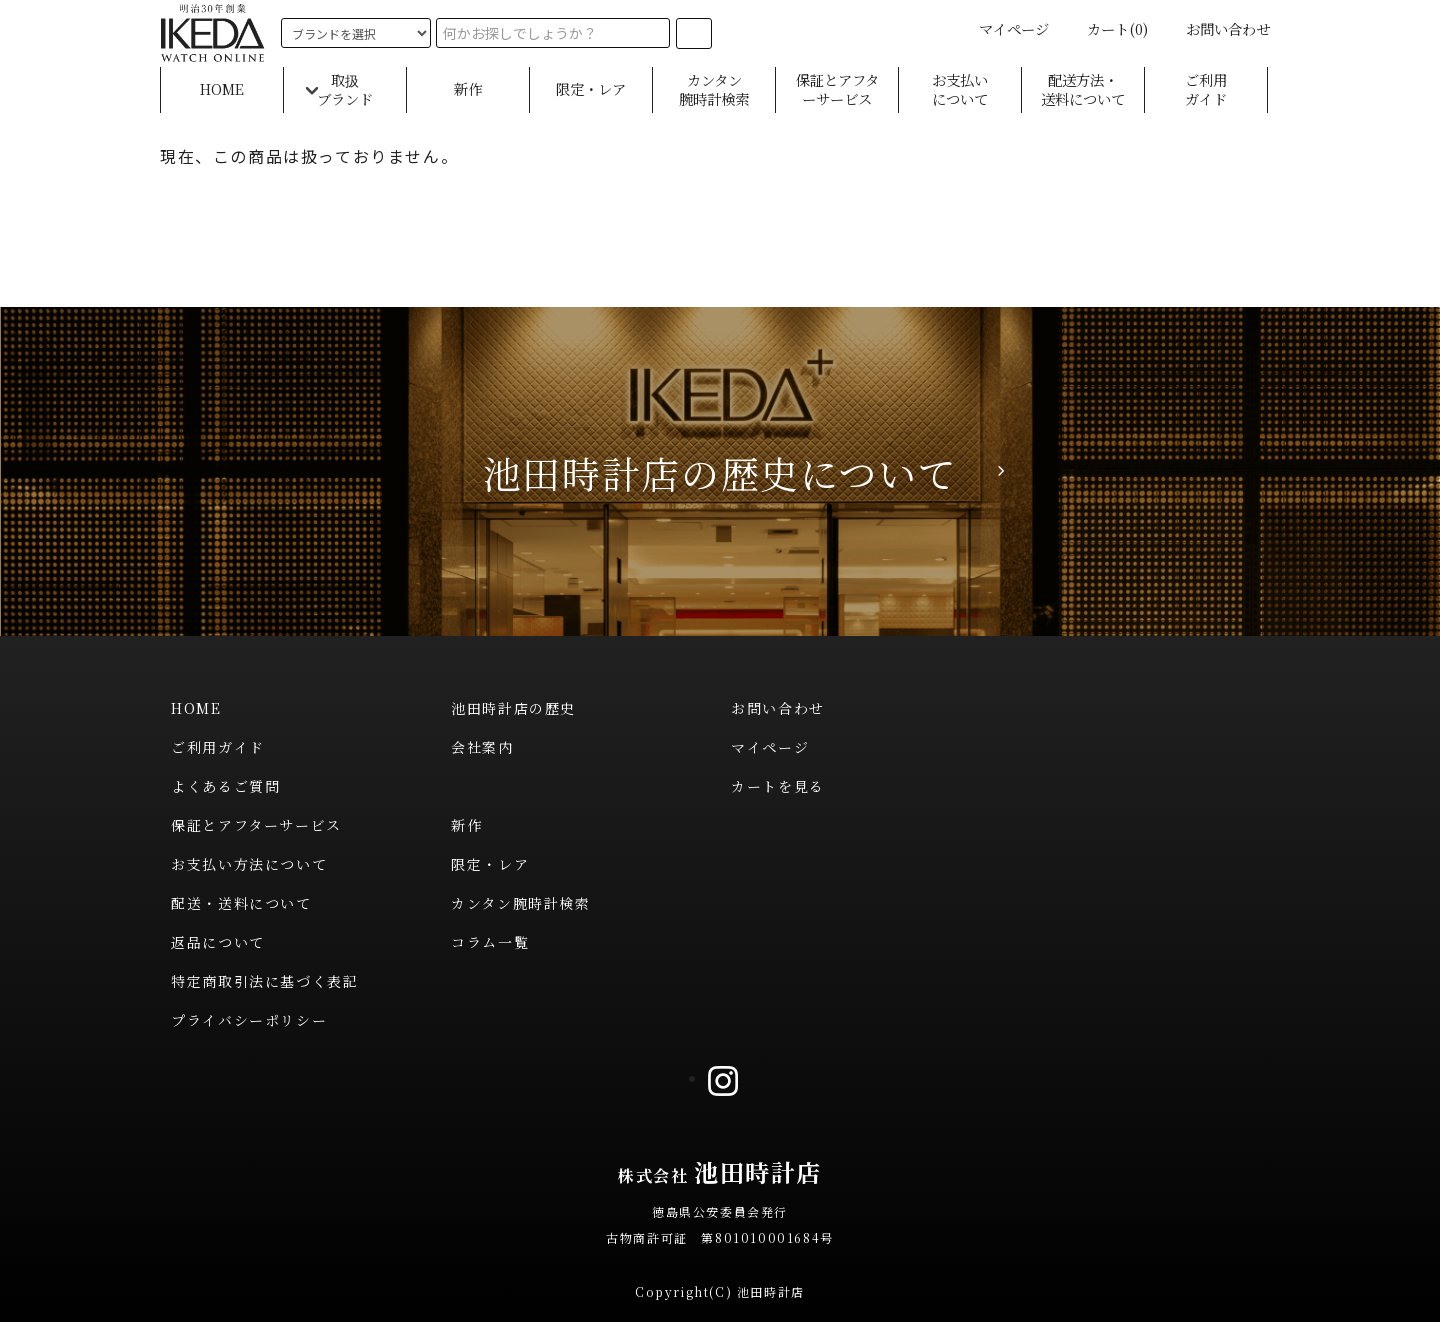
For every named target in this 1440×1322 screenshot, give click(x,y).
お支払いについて (960, 89)
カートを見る (778, 786)
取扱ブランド (345, 89)
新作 (468, 89)
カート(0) (1105, 28)
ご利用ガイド (1206, 89)
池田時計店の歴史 (513, 708)
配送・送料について (241, 903)
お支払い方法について (249, 864)
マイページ (1002, 28)
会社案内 (482, 747)
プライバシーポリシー (249, 1020)
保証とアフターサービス (837, 89)
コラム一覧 (490, 942)
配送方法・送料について (1083, 89)
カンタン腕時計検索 (714, 89)
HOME (222, 89)
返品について (218, 942)
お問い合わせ (1216, 28)
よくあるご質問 (225, 786)
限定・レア (591, 89)
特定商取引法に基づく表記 (264, 981)
